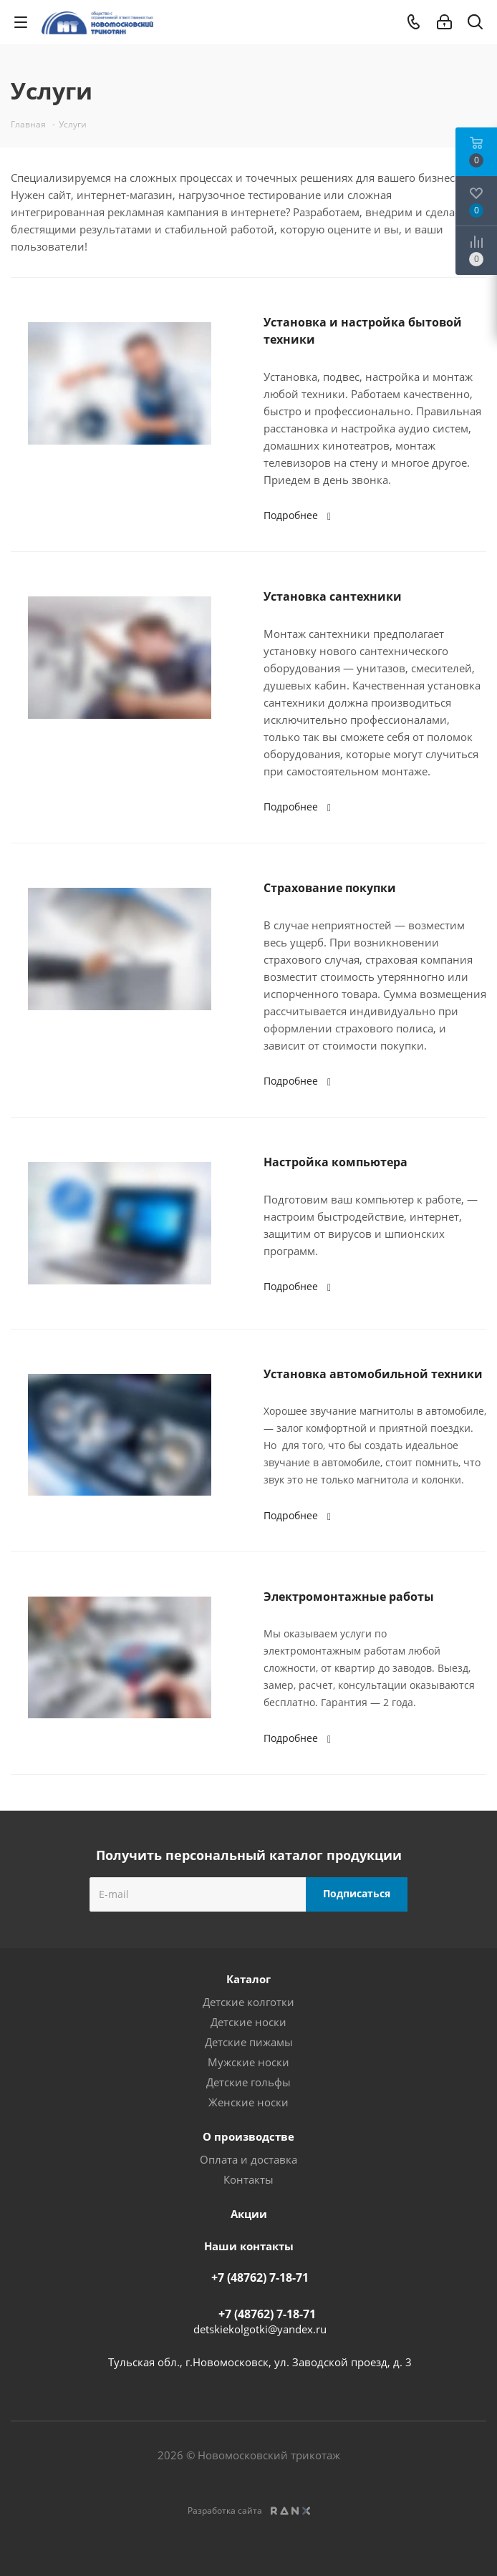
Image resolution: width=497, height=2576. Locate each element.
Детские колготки (248, 2002)
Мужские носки (248, 2062)
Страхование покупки (330, 888)
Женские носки (248, 2102)
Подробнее (299, 515)
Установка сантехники (333, 596)
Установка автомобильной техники (373, 1374)
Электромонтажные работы (349, 1596)
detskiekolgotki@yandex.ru (260, 2329)
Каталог (248, 1979)
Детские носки (248, 2022)
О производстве (248, 2136)
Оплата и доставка (248, 2159)
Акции (249, 2214)
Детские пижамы (249, 2042)
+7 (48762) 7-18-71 (260, 2277)
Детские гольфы (248, 2082)
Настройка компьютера (335, 1162)
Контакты (248, 2179)
